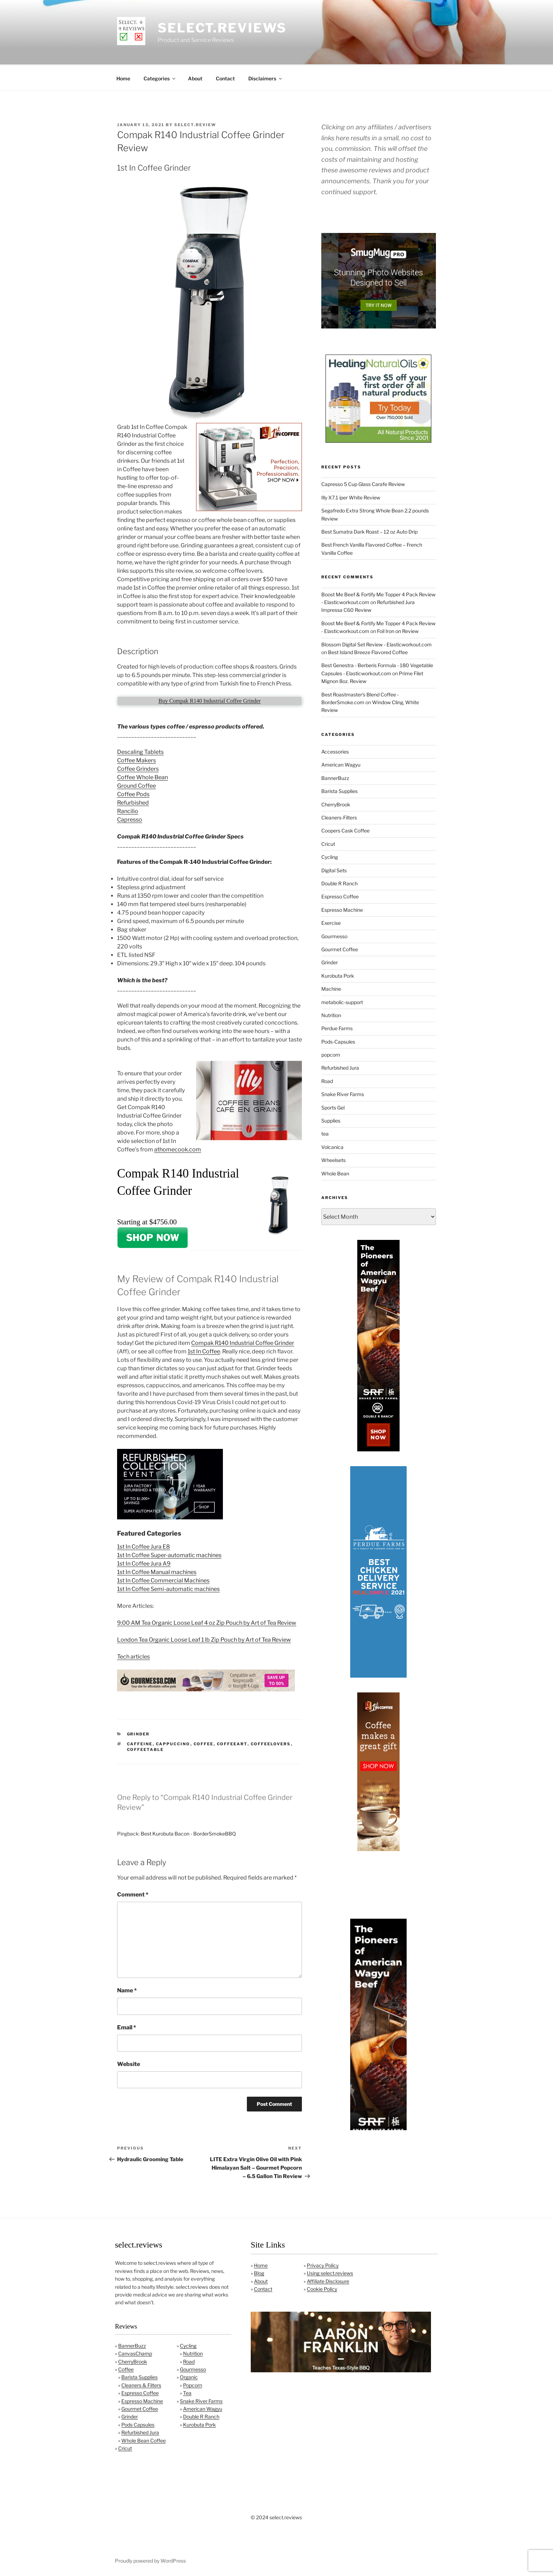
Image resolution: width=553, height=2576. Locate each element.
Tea (187, 2392)
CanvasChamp (135, 2352)
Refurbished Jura (340, 1067)
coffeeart (232, 1742)
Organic (189, 2376)
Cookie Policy (322, 2288)
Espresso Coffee (340, 895)
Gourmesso (334, 935)
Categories (160, 77)
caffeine (140, 1742)
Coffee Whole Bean (142, 776)
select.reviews (222, 28)
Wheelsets (333, 1159)
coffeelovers (271, 1742)
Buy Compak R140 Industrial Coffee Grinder (209, 700)
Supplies (330, 1120)
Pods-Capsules (338, 1041)
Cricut (328, 843)
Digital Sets (334, 869)
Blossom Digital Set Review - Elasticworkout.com (376, 643)
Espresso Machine (342, 909)
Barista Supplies (339, 790)
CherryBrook (335, 803)
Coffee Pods (133, 793)
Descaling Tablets (140, 751)
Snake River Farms (342, 1093)
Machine (331, 988)
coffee (204, 1742)
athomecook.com (177, 1148)
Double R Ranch (339, 882)
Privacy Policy (323, 2264)
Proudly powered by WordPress (150, 2560)
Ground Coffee (136, 784)
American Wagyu (340, 764)
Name (127, 1989)
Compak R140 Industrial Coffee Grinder (242, 1342)
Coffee (126, 2368)
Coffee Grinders (138, 767)
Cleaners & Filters (141, 2384)
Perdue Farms (337, 1027)
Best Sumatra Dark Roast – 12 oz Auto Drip (369, 531)
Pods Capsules (137, 2424)
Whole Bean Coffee (143, 2439)
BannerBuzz (335, 777)
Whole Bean (335, 1172)
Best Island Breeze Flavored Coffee (368, 651)
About (195, 77)
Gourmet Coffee (339, 948)
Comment (132, 1893)
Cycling (329, 856)
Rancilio (127, 810)
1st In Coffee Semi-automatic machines (168, 1588)
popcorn (330, 1054)
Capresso (129, 818)
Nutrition (331, 1014)
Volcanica (332, 1146)
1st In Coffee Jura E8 (143, 1545)
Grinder (138, 1732)
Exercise (331, 922)
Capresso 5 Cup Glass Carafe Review (363, 483)
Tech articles (133, 1655)
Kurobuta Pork (337, 975)
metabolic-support (342, 1001)
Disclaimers (265, 77)
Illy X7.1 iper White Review (350, 496)
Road (327, 1080)
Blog (259, 2272)
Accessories (335, 751)
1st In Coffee (204, 1350)
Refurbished (133, 801)
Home (123, 77)
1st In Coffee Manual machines (156, 1571)
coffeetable (145, 1748)
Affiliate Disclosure (328, 2280)
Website (128, 2063)
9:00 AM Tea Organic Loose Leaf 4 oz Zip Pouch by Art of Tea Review (206, 1621)
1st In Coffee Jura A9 (144, 1562)
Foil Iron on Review (398, 630)
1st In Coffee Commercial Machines (163, 1579)
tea (325, 1133)
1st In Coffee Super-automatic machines (169, 1554)
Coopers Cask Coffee (345, 829)
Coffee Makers (136, 759)
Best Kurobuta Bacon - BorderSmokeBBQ (188, 1833)
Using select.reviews (330, 2272)
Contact (225, 77)
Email (126, 2026)
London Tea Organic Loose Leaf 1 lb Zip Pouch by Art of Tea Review (204, 1638)
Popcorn (192, 2384)
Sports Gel (333, 1106)
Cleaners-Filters (339, 816)
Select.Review (195, 123)
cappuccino (173, 1742)
